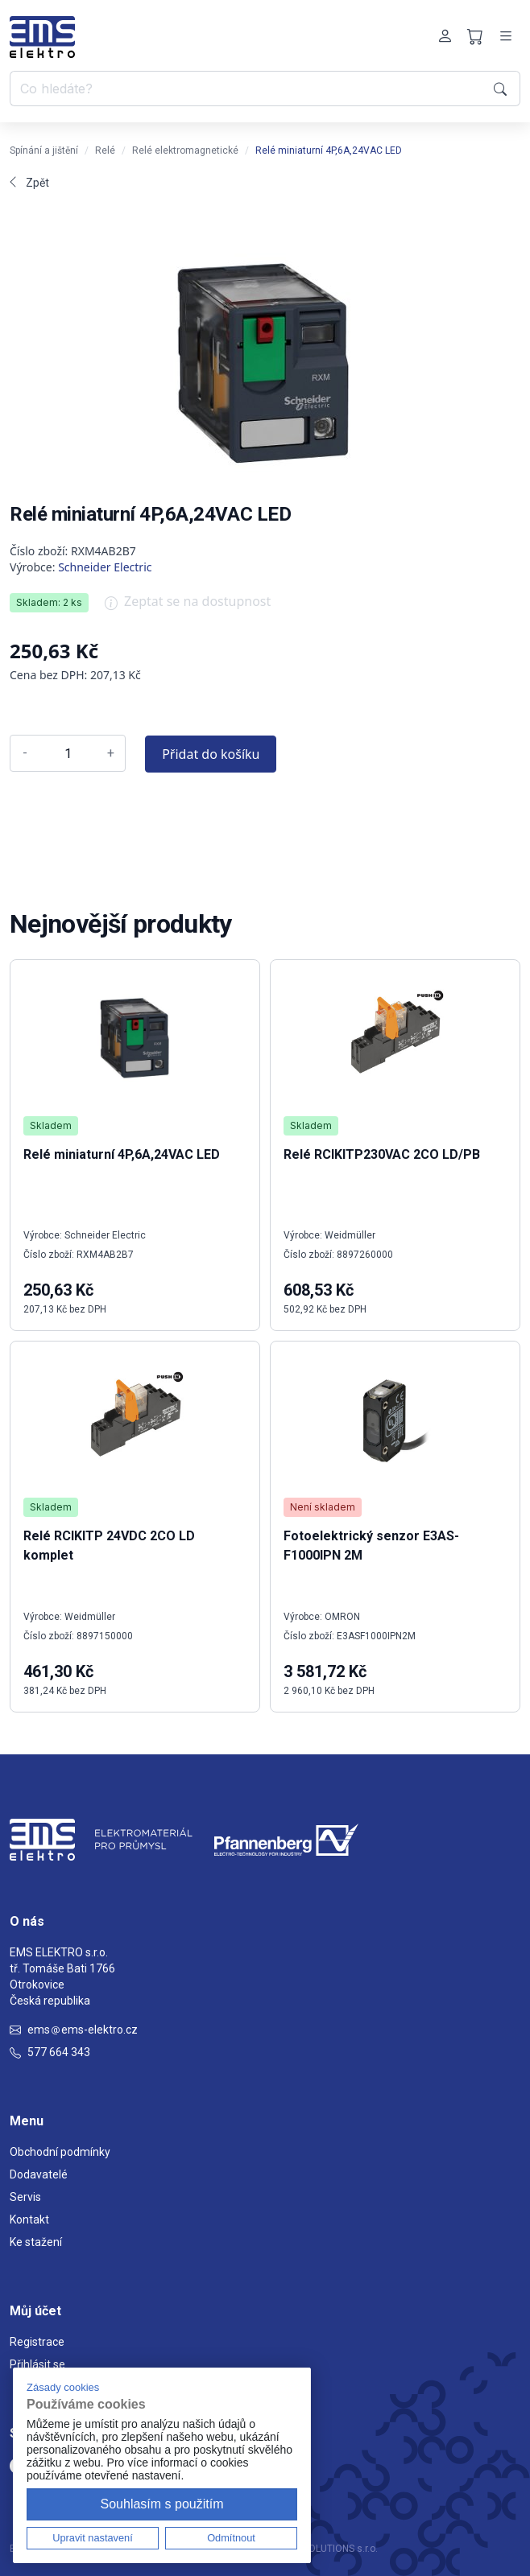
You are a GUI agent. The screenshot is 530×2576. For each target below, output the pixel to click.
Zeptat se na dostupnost (188, 606)
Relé (105, 150)
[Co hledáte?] (249, 88)
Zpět (29, 182)
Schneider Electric (104, 567)
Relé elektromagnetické (185, 150)
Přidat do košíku (210, 754)
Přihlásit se (37, 2364)
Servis (25, 2197)
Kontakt (29, 2219)
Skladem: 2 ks (49, 602)
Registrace (37, 2341)
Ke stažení (36, 2242)
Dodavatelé (39, 2174)
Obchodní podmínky (60, 2151)
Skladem (51, 1125)
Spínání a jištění (44, 150)
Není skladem (322, 1507)
